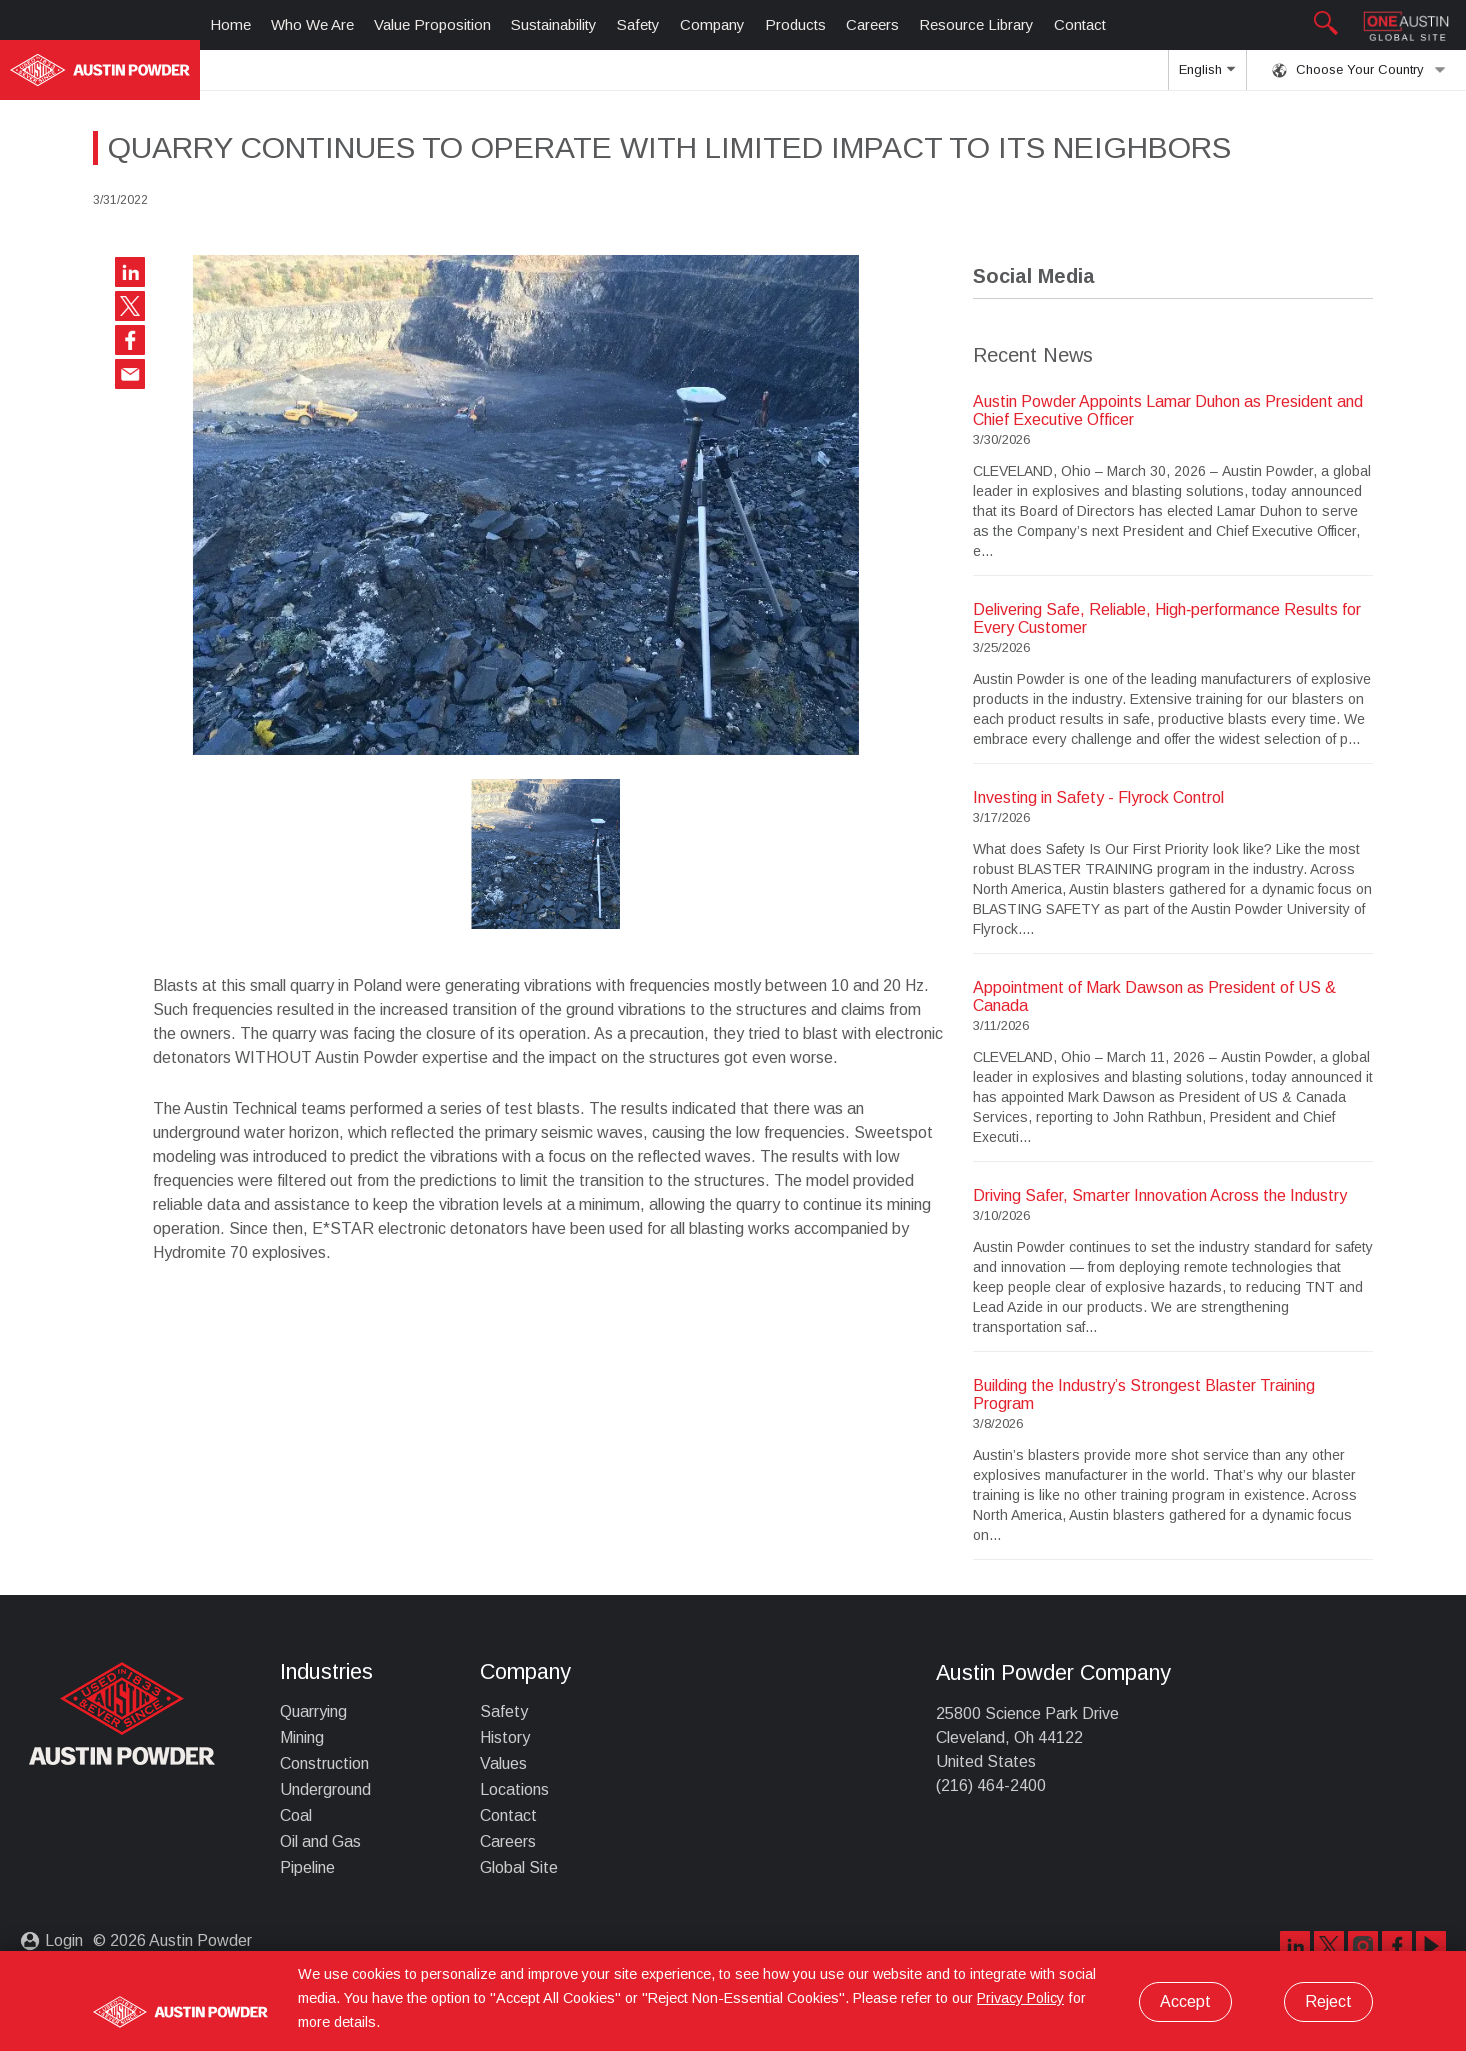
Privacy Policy (1020, 1998)
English (1207, 76)
